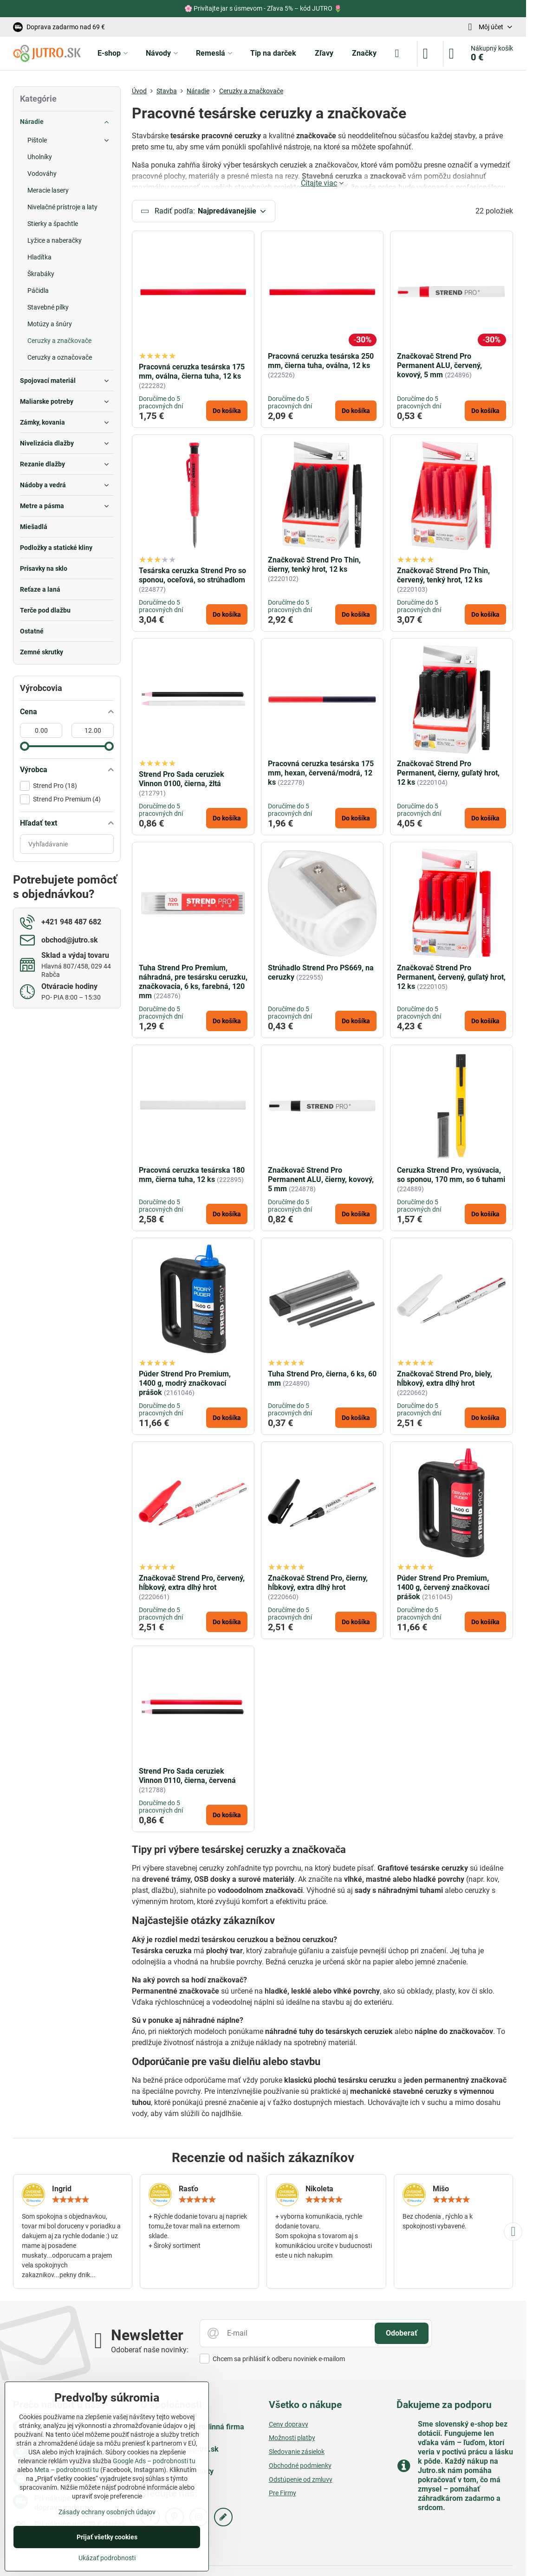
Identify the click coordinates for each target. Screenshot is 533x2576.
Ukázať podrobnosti (107, 2558)
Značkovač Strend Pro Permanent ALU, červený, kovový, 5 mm (439, 367)
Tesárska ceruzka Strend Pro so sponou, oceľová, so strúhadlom (192, 577)
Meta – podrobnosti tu (66, 2469)
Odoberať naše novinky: (149, 2351)
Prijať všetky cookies (107, 2537)
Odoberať (401, 2334)
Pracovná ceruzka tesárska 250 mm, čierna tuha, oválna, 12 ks (321, 362)
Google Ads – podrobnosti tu (154, 2461)
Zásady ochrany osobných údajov (107, 2512)
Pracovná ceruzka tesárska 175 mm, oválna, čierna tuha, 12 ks (192, 373)
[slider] (24, 746)
